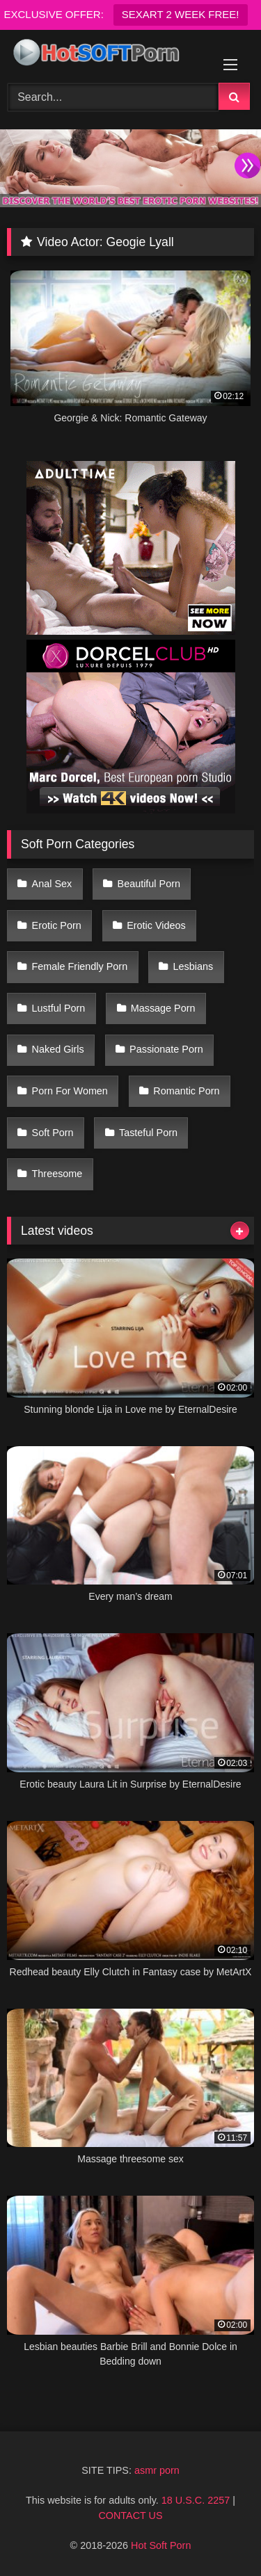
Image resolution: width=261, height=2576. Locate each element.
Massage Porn (163, 1008)
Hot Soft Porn (161, 2545)
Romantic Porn (186, 1090)
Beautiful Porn (149, 883)
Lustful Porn (59, 1008)
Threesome (57, 1173)
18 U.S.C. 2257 (195, 2500)
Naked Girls (58, 1049)
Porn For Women (70, 1090)
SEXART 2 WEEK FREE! (180, 14)
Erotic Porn (56, 925)
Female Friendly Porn (80, 966)
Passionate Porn (166, 1049)
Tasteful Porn (148, 1132)
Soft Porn (53, 1132)
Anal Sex (52, 883)
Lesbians (193, 966)
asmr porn (157, 2470)
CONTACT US (130, 2515)
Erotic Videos (156, 925)
